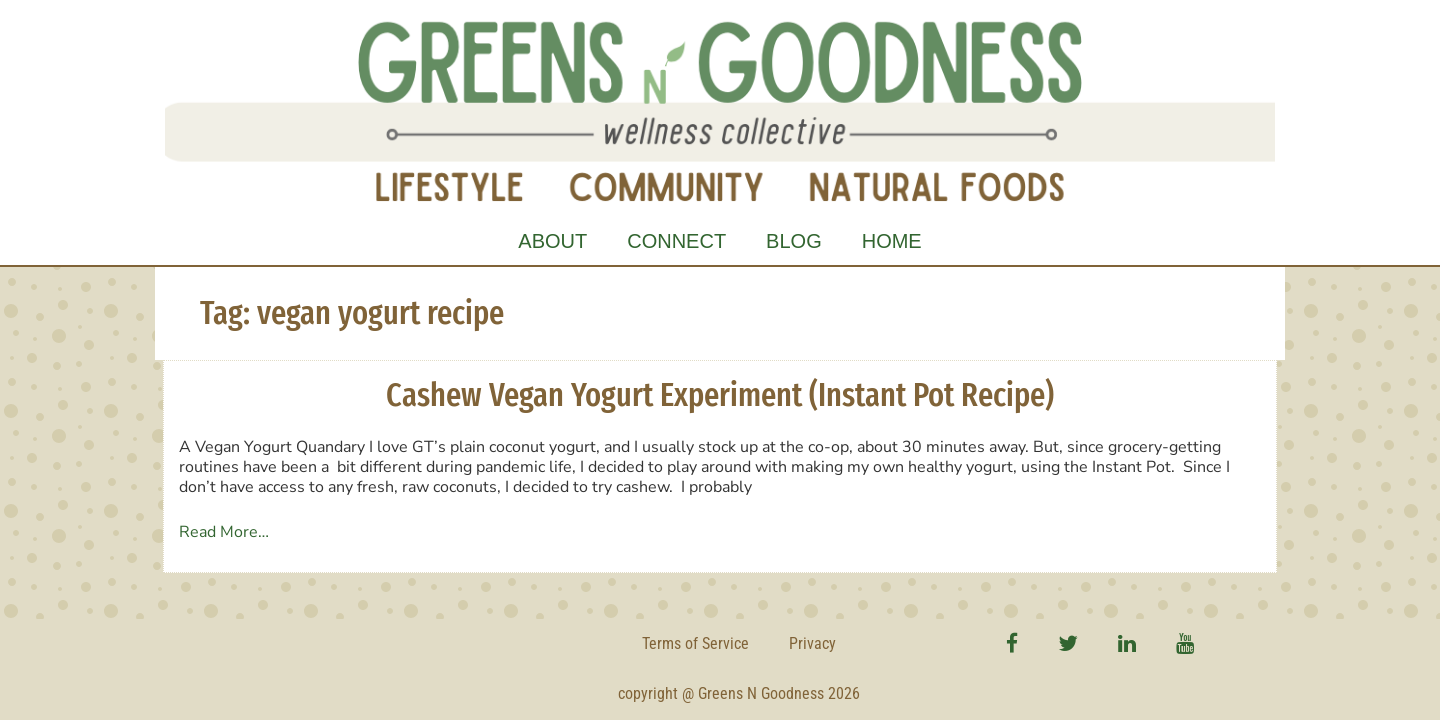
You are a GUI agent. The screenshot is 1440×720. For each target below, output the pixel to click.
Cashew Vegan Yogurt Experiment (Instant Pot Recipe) (720, 395)
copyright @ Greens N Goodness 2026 (739, 693)
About (552, 241)
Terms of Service (695, 643)
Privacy (812, 643)
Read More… (224, 532)
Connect (676, 241)
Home (892, 241)
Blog (794, 241)
